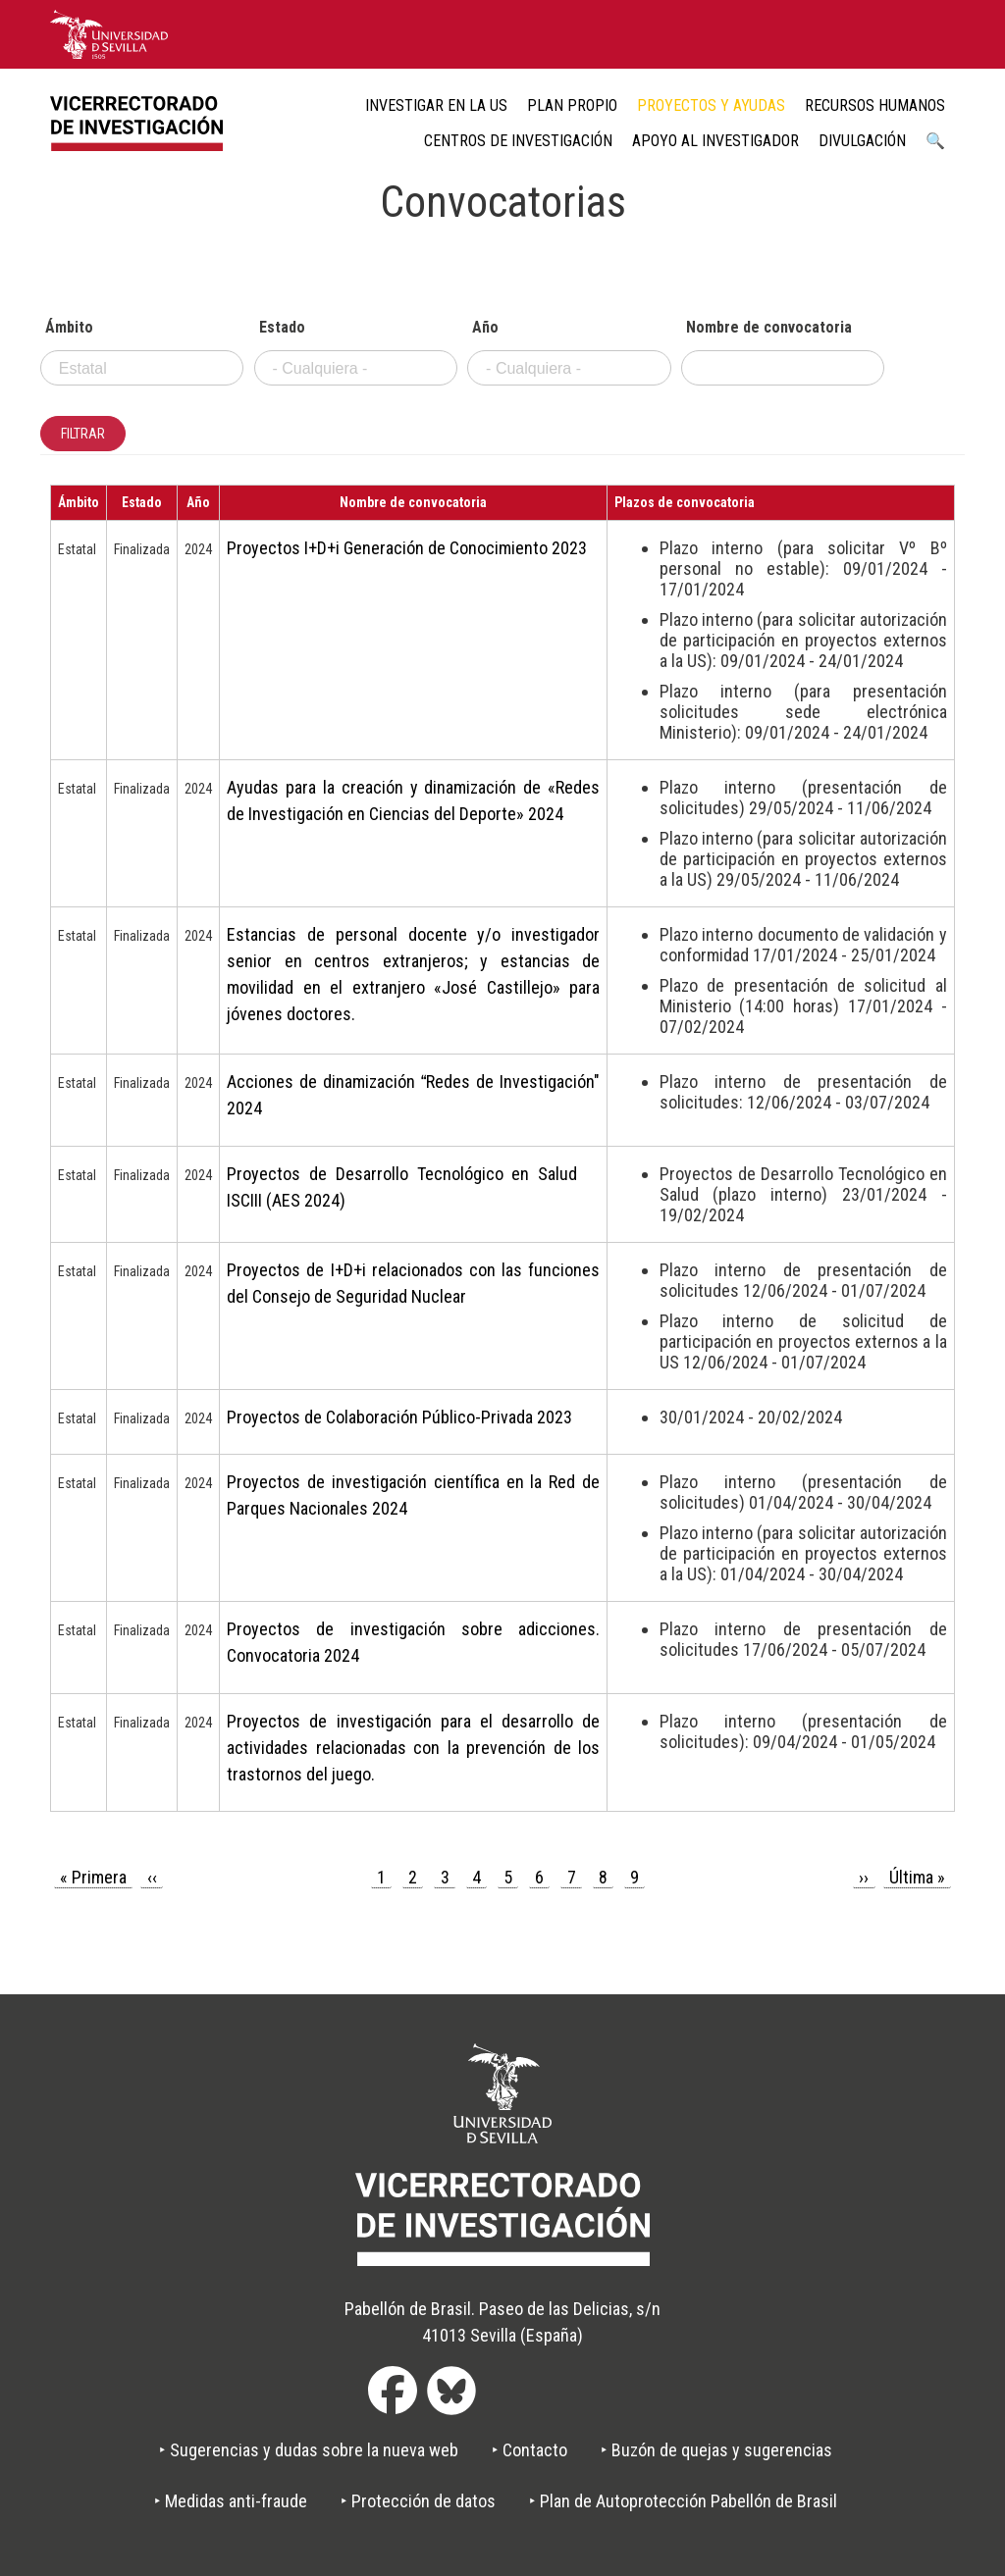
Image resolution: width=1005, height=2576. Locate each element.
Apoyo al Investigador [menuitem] (715, 140)
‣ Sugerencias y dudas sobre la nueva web (308, 2450)
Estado (282, 327)
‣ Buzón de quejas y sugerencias (716, 2450)
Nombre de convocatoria (769, 327)
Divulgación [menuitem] (862, 140)
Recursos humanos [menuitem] (875, 105)
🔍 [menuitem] (935, 140)
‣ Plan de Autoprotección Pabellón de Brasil (683, 2501)
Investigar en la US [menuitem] (436, 105)
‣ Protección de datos (418, 2501)
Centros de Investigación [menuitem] (518, 140)
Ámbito (69, 327)
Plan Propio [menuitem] (572, 105)
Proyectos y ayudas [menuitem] (711, 105)
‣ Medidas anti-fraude (230, 2501)
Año (485, 327)
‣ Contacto (529, 2450)
